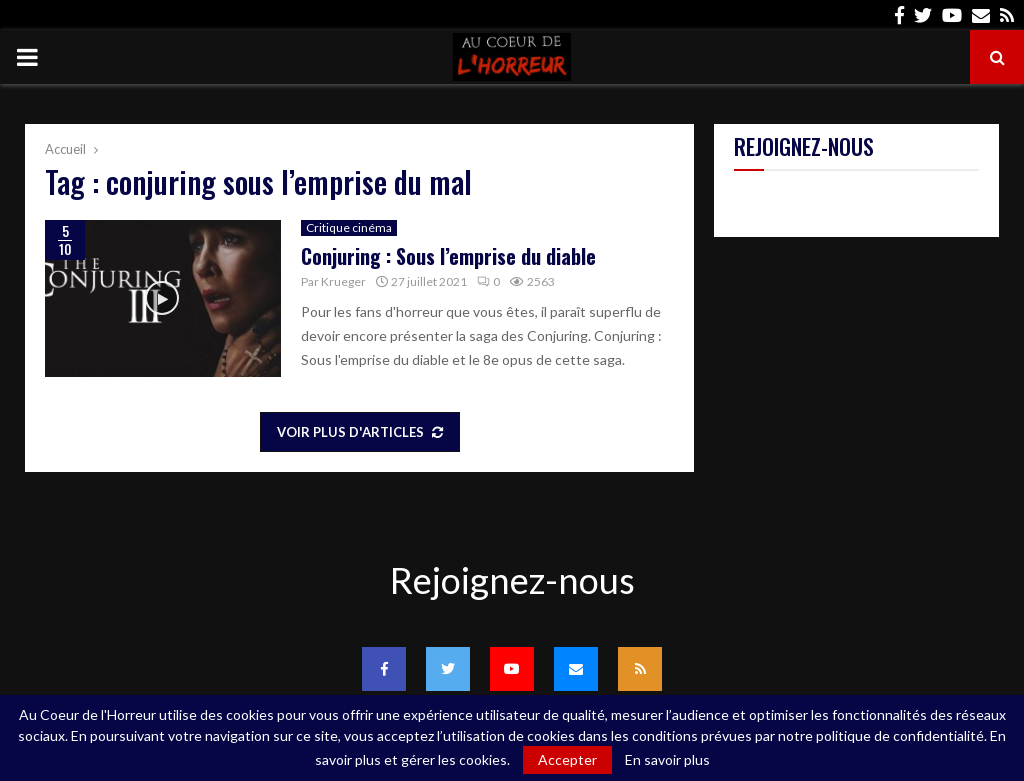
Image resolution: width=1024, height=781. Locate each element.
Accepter (567, 759)
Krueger (343, 281)
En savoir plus (667, 760)
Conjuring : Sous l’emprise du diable (448, 256)
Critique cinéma (349, 227)
